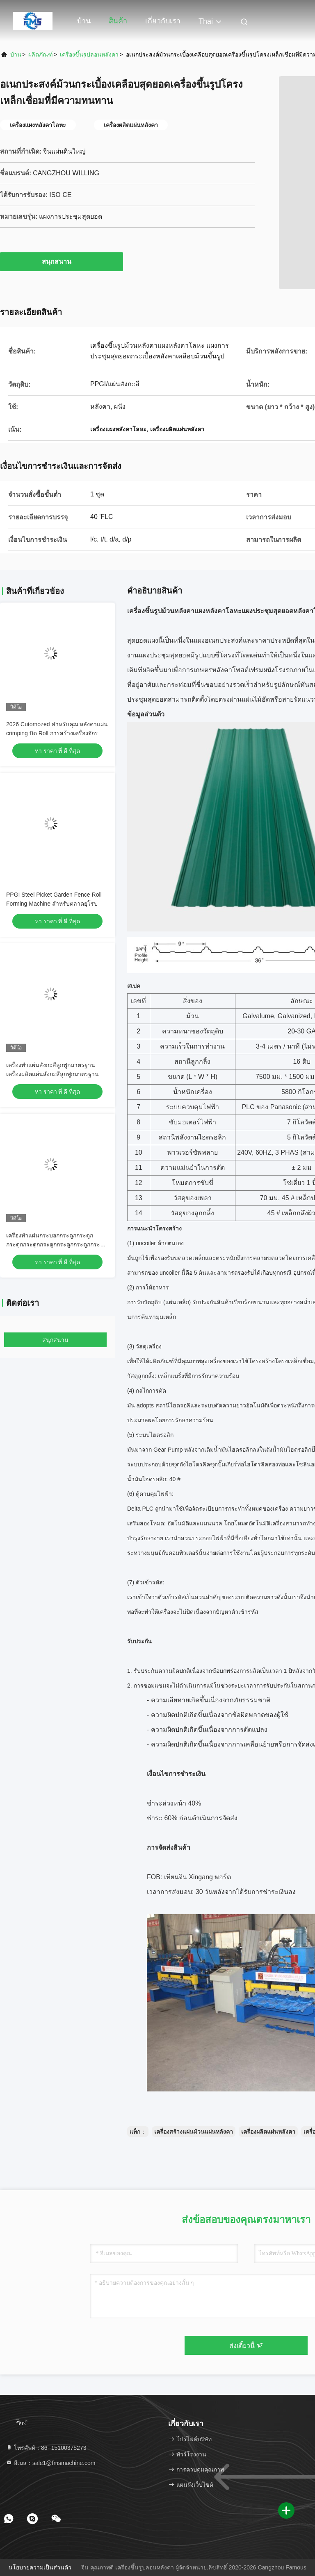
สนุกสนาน (61, 261)
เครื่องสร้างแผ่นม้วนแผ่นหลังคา (193, 2131)
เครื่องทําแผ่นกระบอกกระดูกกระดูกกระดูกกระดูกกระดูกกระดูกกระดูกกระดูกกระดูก (56, 1244)
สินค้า (118, 21)
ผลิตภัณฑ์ (40, 54)
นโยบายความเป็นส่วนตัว (40, 2567)
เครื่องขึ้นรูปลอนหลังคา (89, 54)
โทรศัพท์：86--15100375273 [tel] (46, 2448)
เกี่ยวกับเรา (162, 21)
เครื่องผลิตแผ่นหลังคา (268, 2131)
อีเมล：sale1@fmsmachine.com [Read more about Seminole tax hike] (50, 2463)
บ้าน (84, 21)
